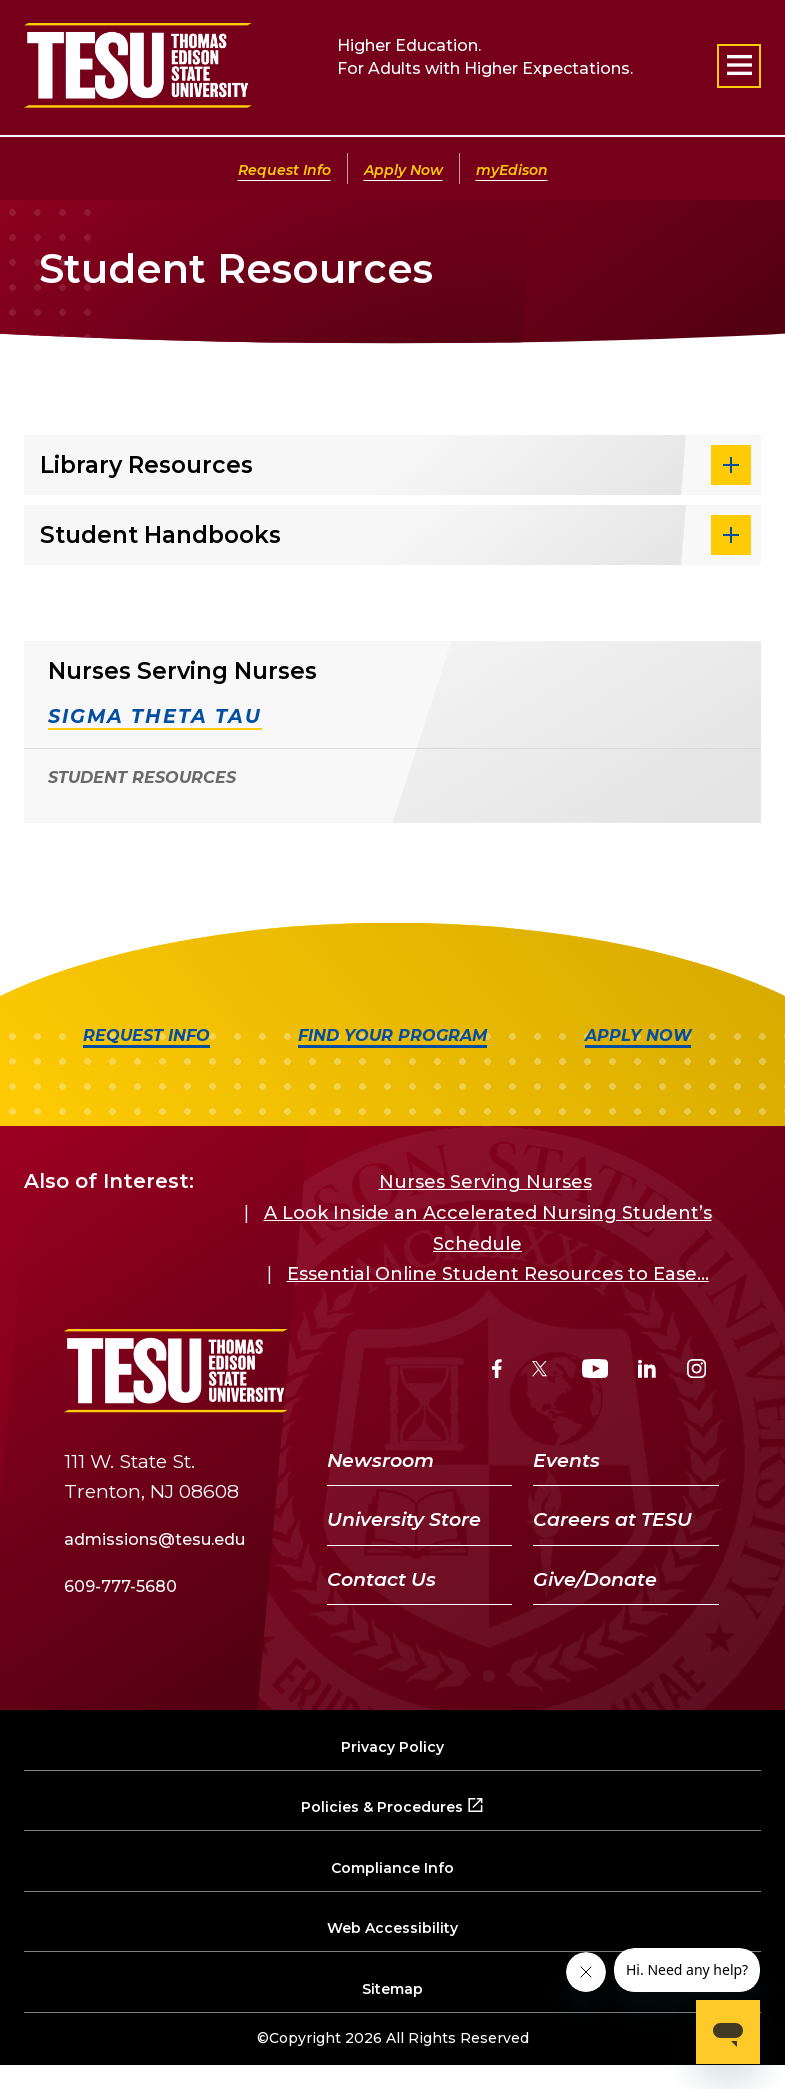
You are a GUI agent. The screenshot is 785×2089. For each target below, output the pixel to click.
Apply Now (403, 170)
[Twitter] (541, 1371)
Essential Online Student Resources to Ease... (498, 1274)
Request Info (284, 170)
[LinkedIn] (647, 1371)
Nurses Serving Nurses (485, 1182)
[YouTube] (595, 1371)
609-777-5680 (120, 1586)
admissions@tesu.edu (154, 1539)
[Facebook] (497, 1371)
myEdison (512, 170)
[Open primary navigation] (739, 66)
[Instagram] (696, 1371)
